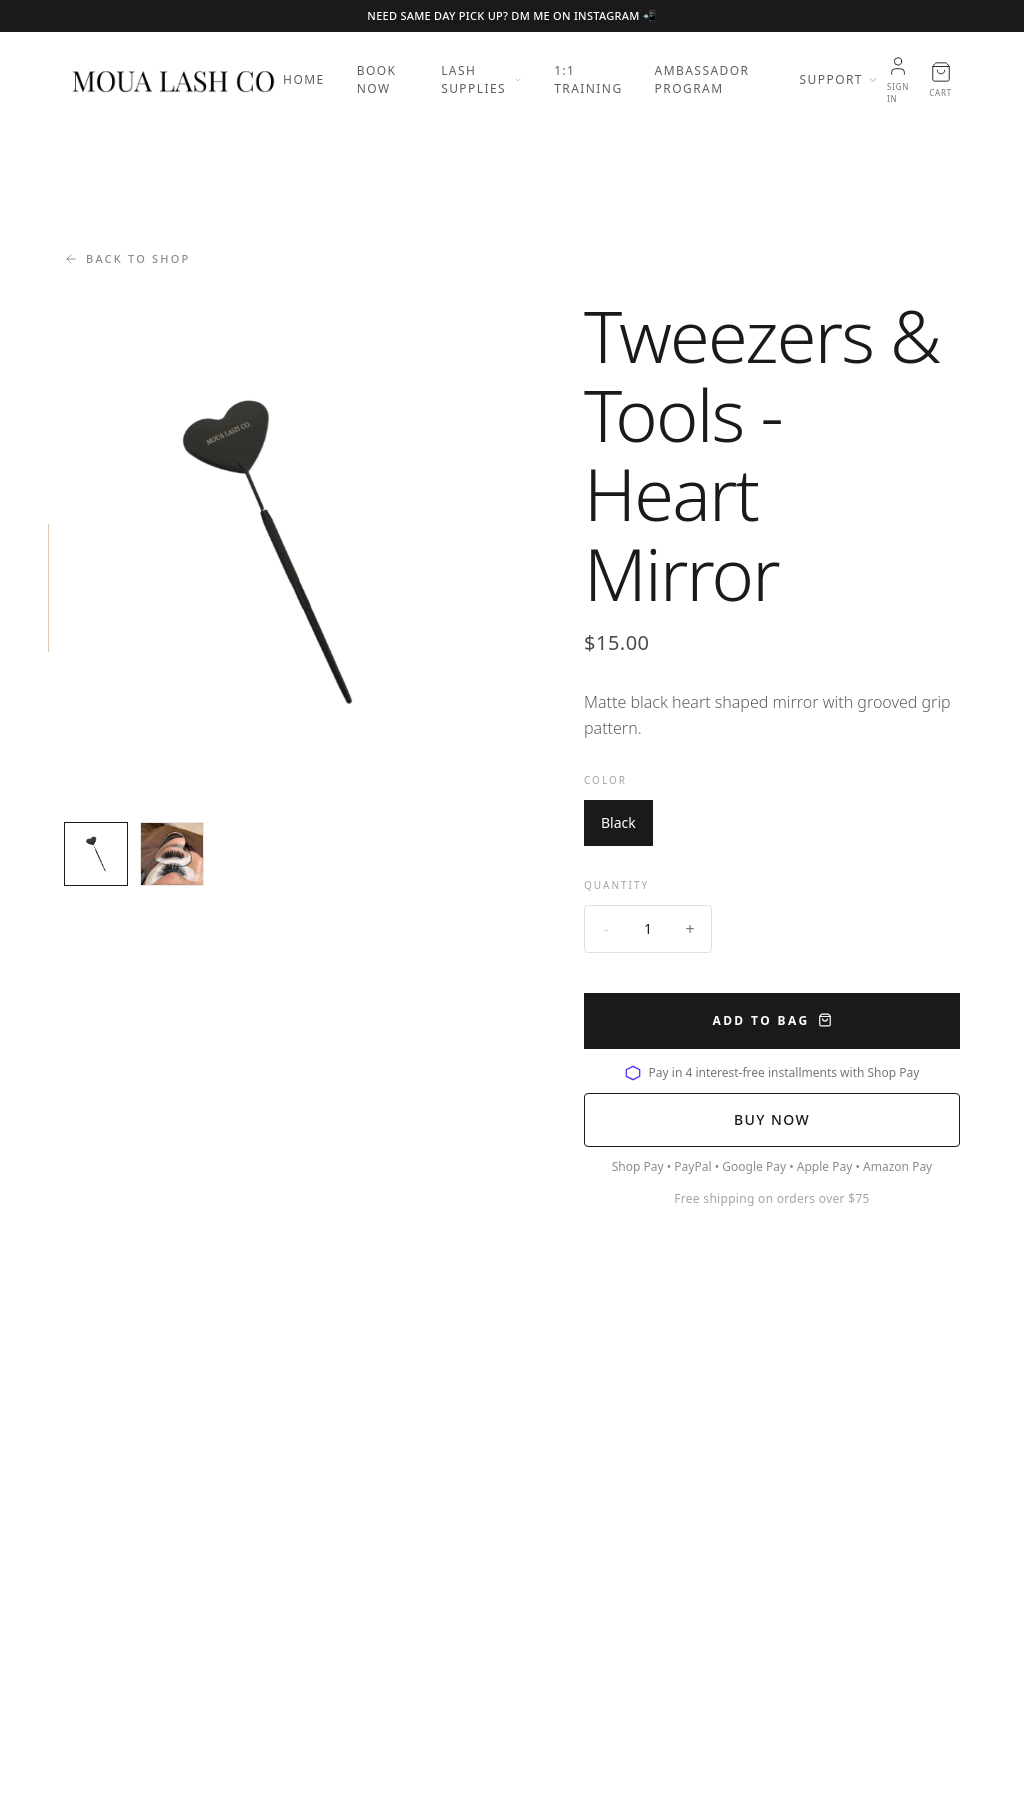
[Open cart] (940, 80)
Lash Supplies (481, 79)
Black (618, 822)
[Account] (898, 80)
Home (304, 79)
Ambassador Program (702, 79)
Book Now (377, 79)
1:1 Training (588, 79)
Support (839, 79)
